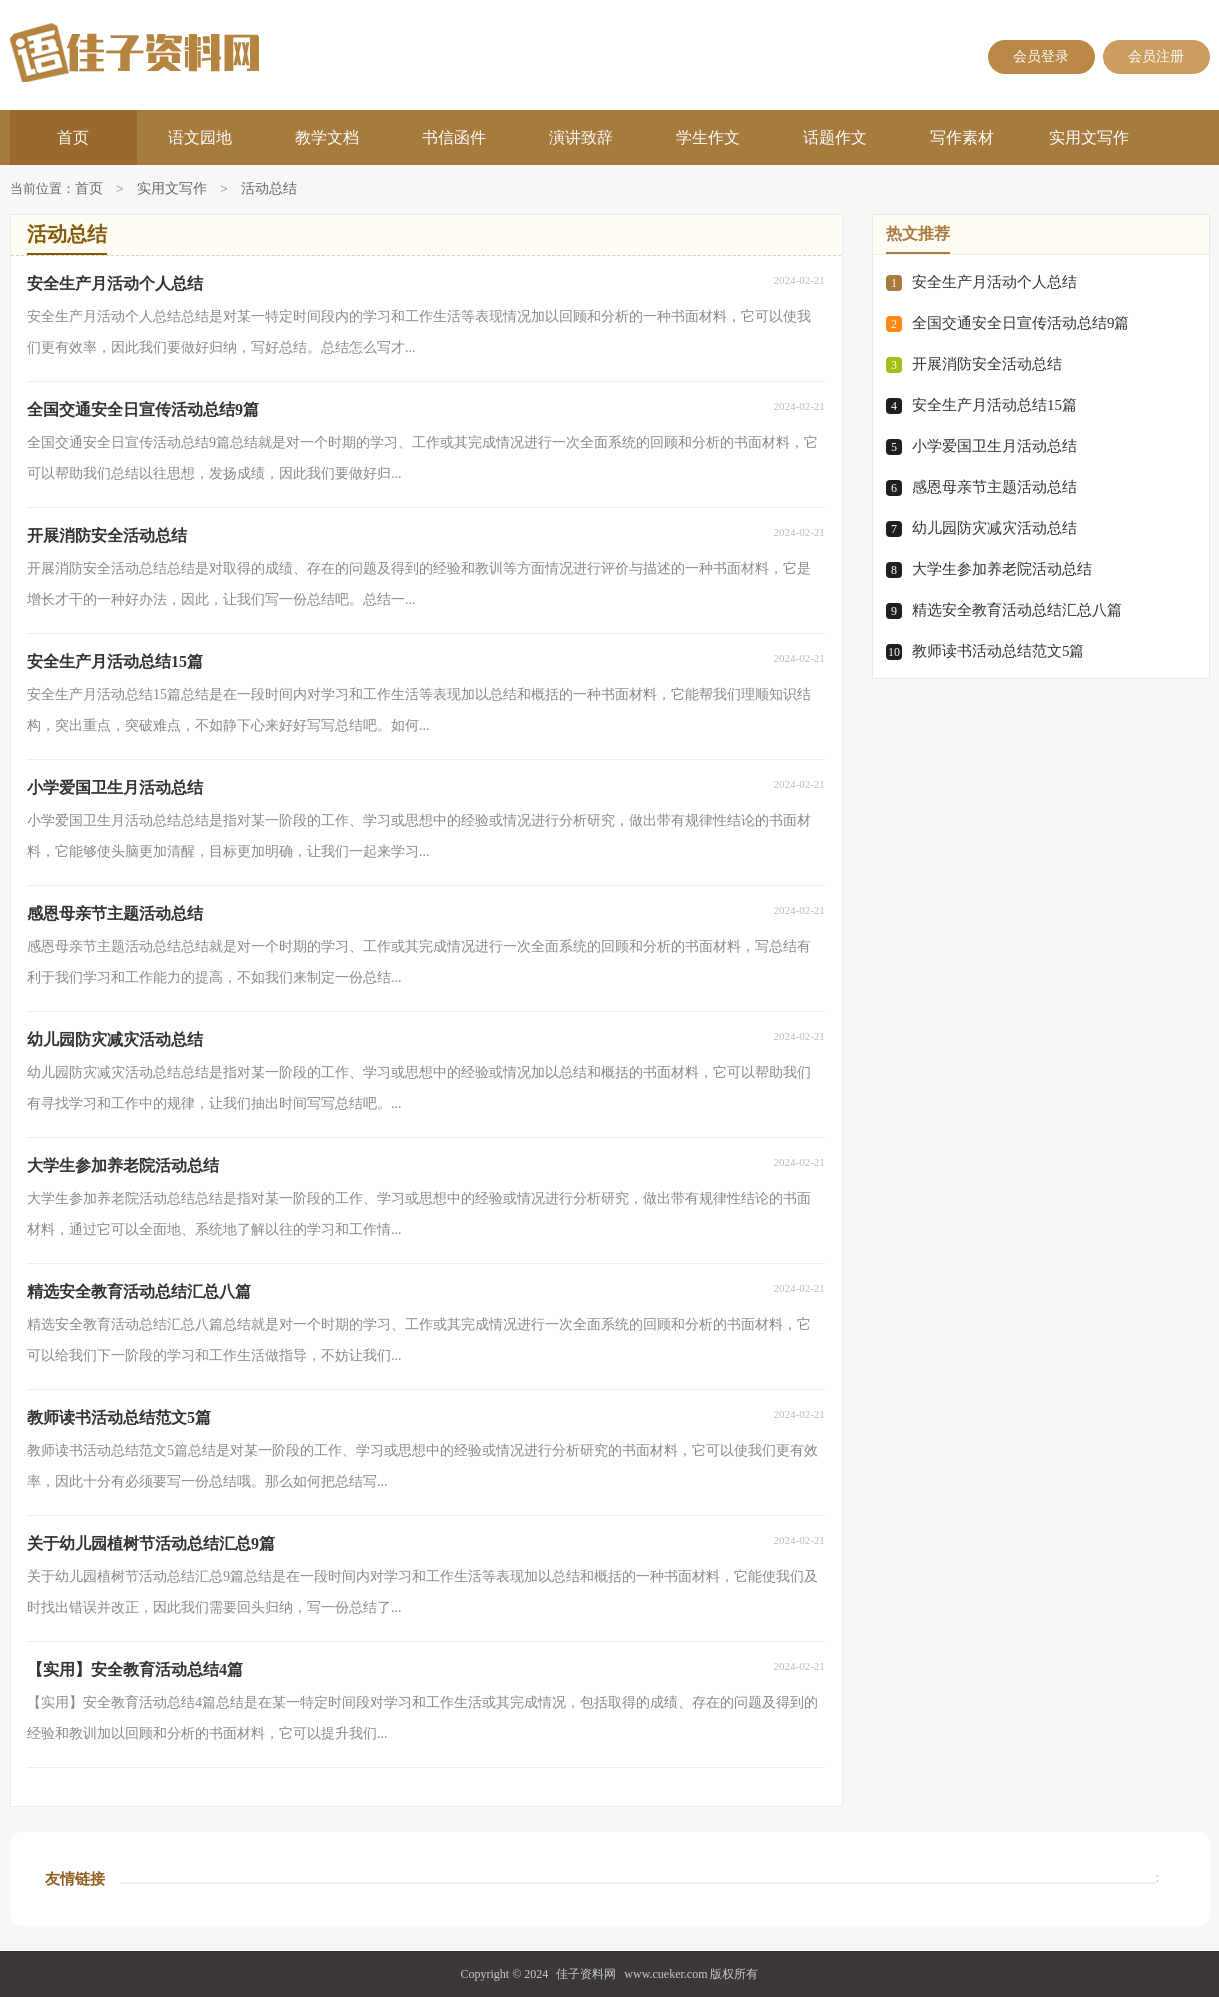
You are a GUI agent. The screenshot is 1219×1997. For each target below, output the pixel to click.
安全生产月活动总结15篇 (994, 405)
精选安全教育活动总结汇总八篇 (1017, 610)
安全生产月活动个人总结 (994, 282)
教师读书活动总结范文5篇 (998, 651)
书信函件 (454, 137)
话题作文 (835, 137)
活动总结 (269, 189)
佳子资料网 (586, 1974)
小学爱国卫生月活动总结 (994, 446)
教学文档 (327, 137)
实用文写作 (1089, 137)
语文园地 (200, 137)
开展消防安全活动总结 (987, 364)
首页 (73, 137)
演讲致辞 (581, 137)
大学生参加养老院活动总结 (1002, 569)
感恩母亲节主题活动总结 (994, 487)
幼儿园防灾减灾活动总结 (994, 528)
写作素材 (962, 137)
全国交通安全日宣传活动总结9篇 (1021, 323)
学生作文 (708, 137)
